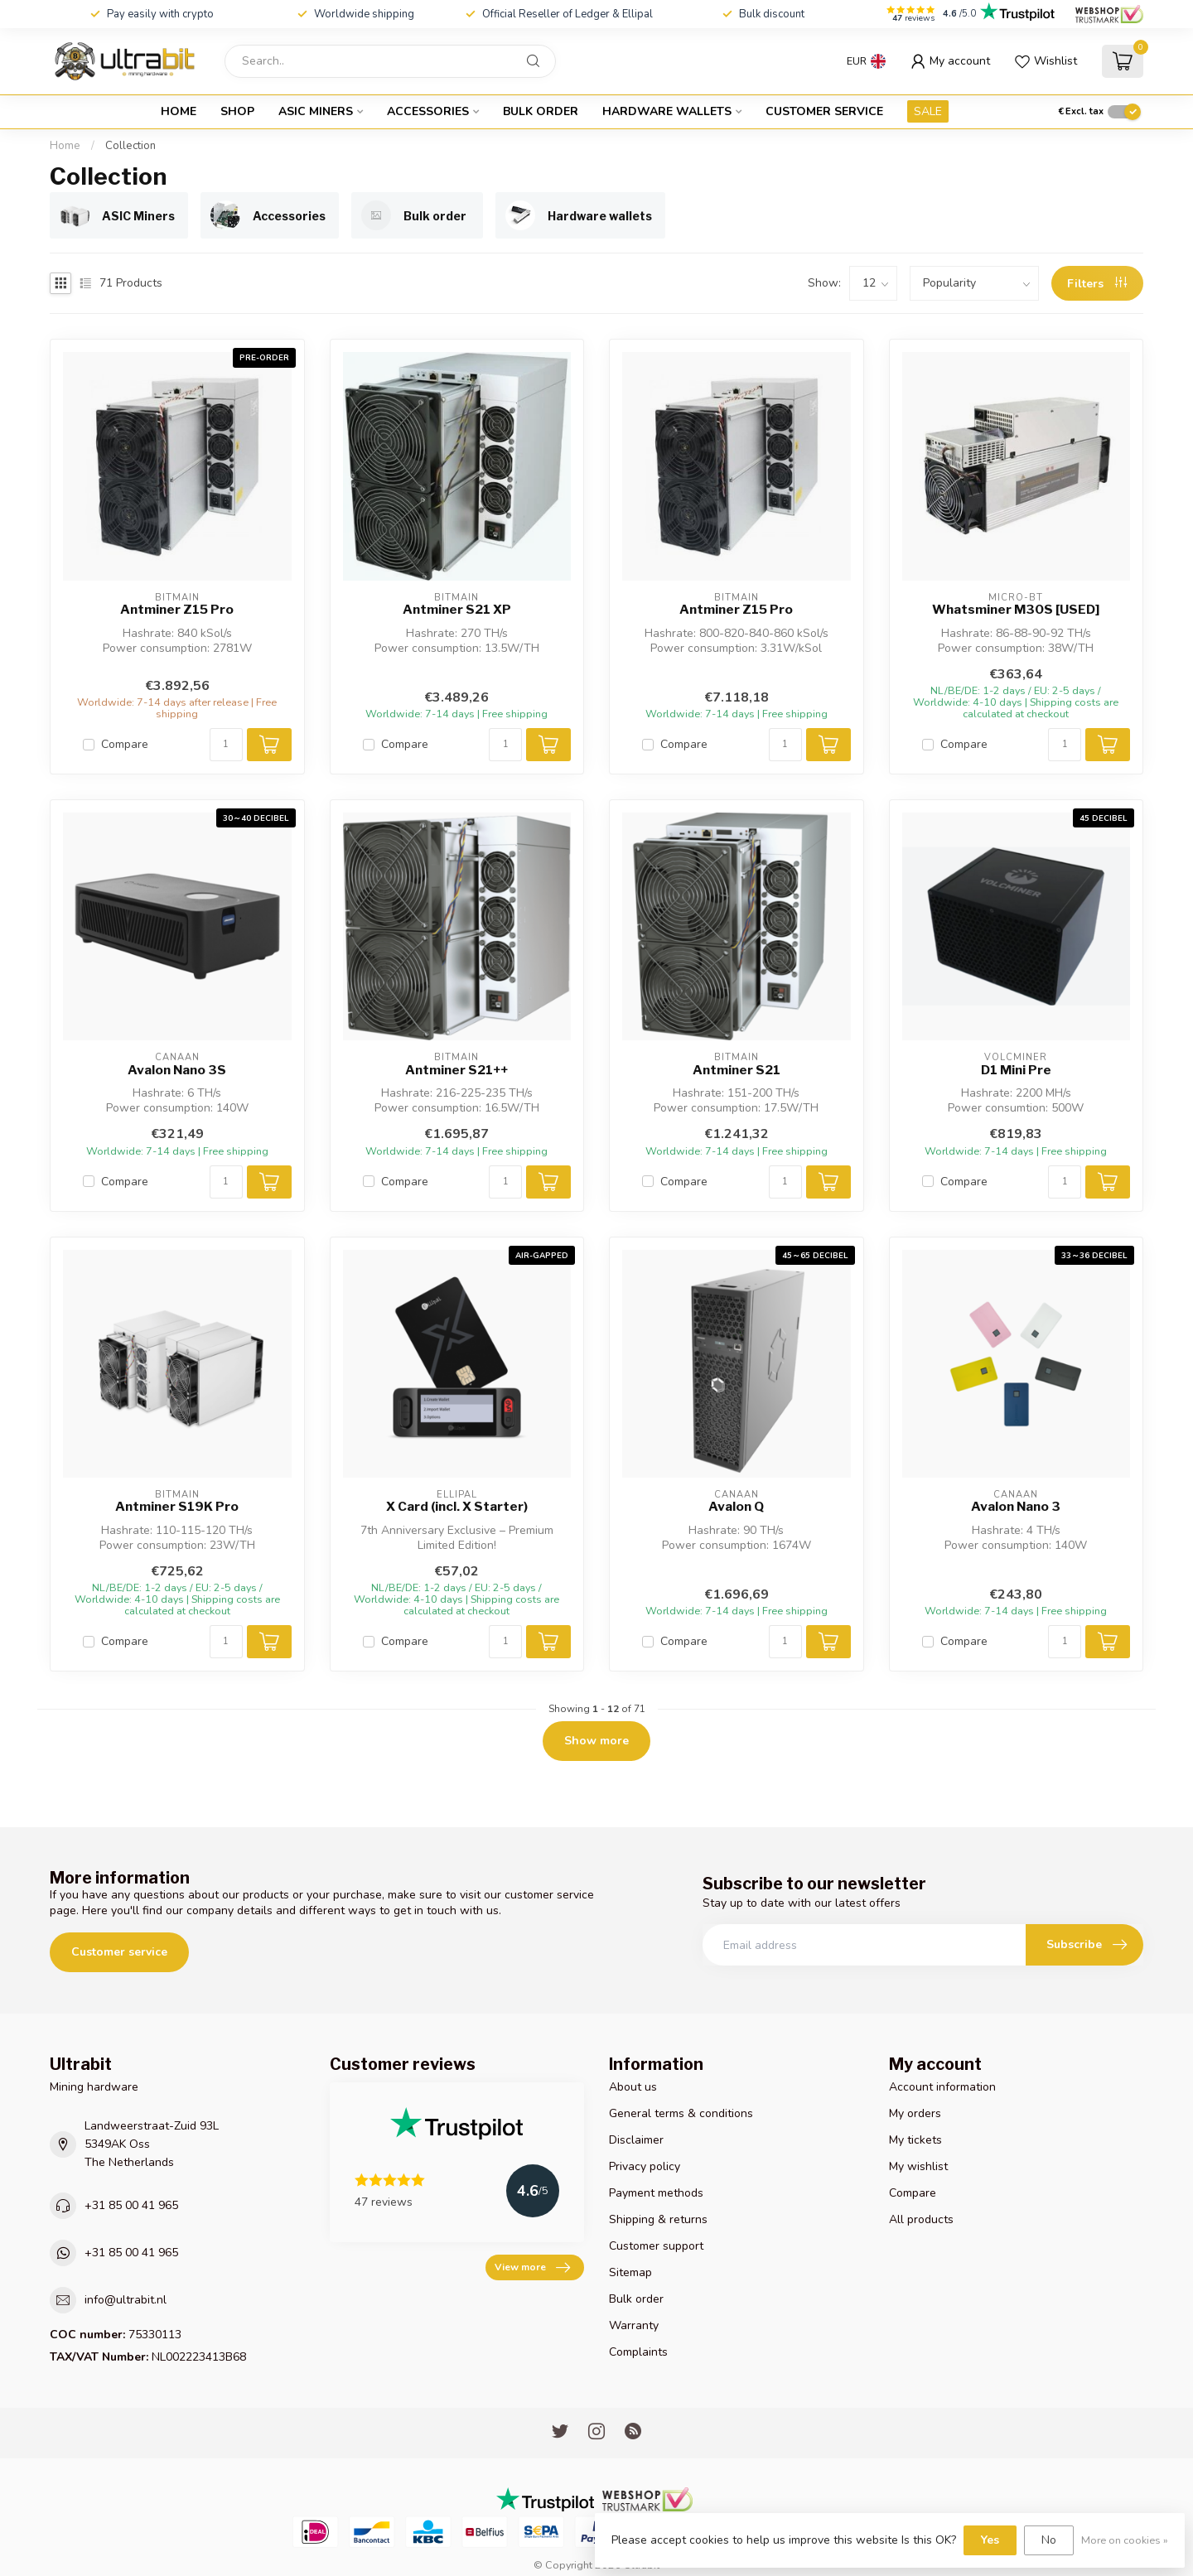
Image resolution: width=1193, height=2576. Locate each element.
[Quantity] (226, 744)
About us (633, 2087)
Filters (1097, 284)
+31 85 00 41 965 (131, 2205)
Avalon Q (736, 1506)
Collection (130, 145)
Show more (596, 1741)
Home (178, 111)
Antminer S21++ (456, 1070)
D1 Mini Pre (1016, 1070)
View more (532, 2267)
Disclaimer (636, 2140)
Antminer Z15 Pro (177, 609)
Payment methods (656, 2193)
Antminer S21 (736, 1070)
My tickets (915, 2140)
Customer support (656, 2246)
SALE (928, 111)
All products (921, 2219)
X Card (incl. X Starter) (457, 1506)
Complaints (638, 2352)
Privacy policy (644, 2166)
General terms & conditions (681, 2113)
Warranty (634, 2325)
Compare (124, 744)
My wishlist (918, 2166)
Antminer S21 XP (457, 609)
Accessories (428, 111)
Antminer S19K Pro (177, 1506)
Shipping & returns (658, 2219)
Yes (990, 2540)
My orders (915, 2113)
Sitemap (630, 2272)
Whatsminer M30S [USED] (1015, 609)
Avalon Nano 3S (177, 1070)
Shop (237, 111)
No (1048, 2540)
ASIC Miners (315, 111)
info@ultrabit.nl (126, 2300)
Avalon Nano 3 (1015, 1506)
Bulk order (540, 111)
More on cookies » (1124, 2540)
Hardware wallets (667, 111)
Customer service (824, 111)
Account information (942, 2087)
